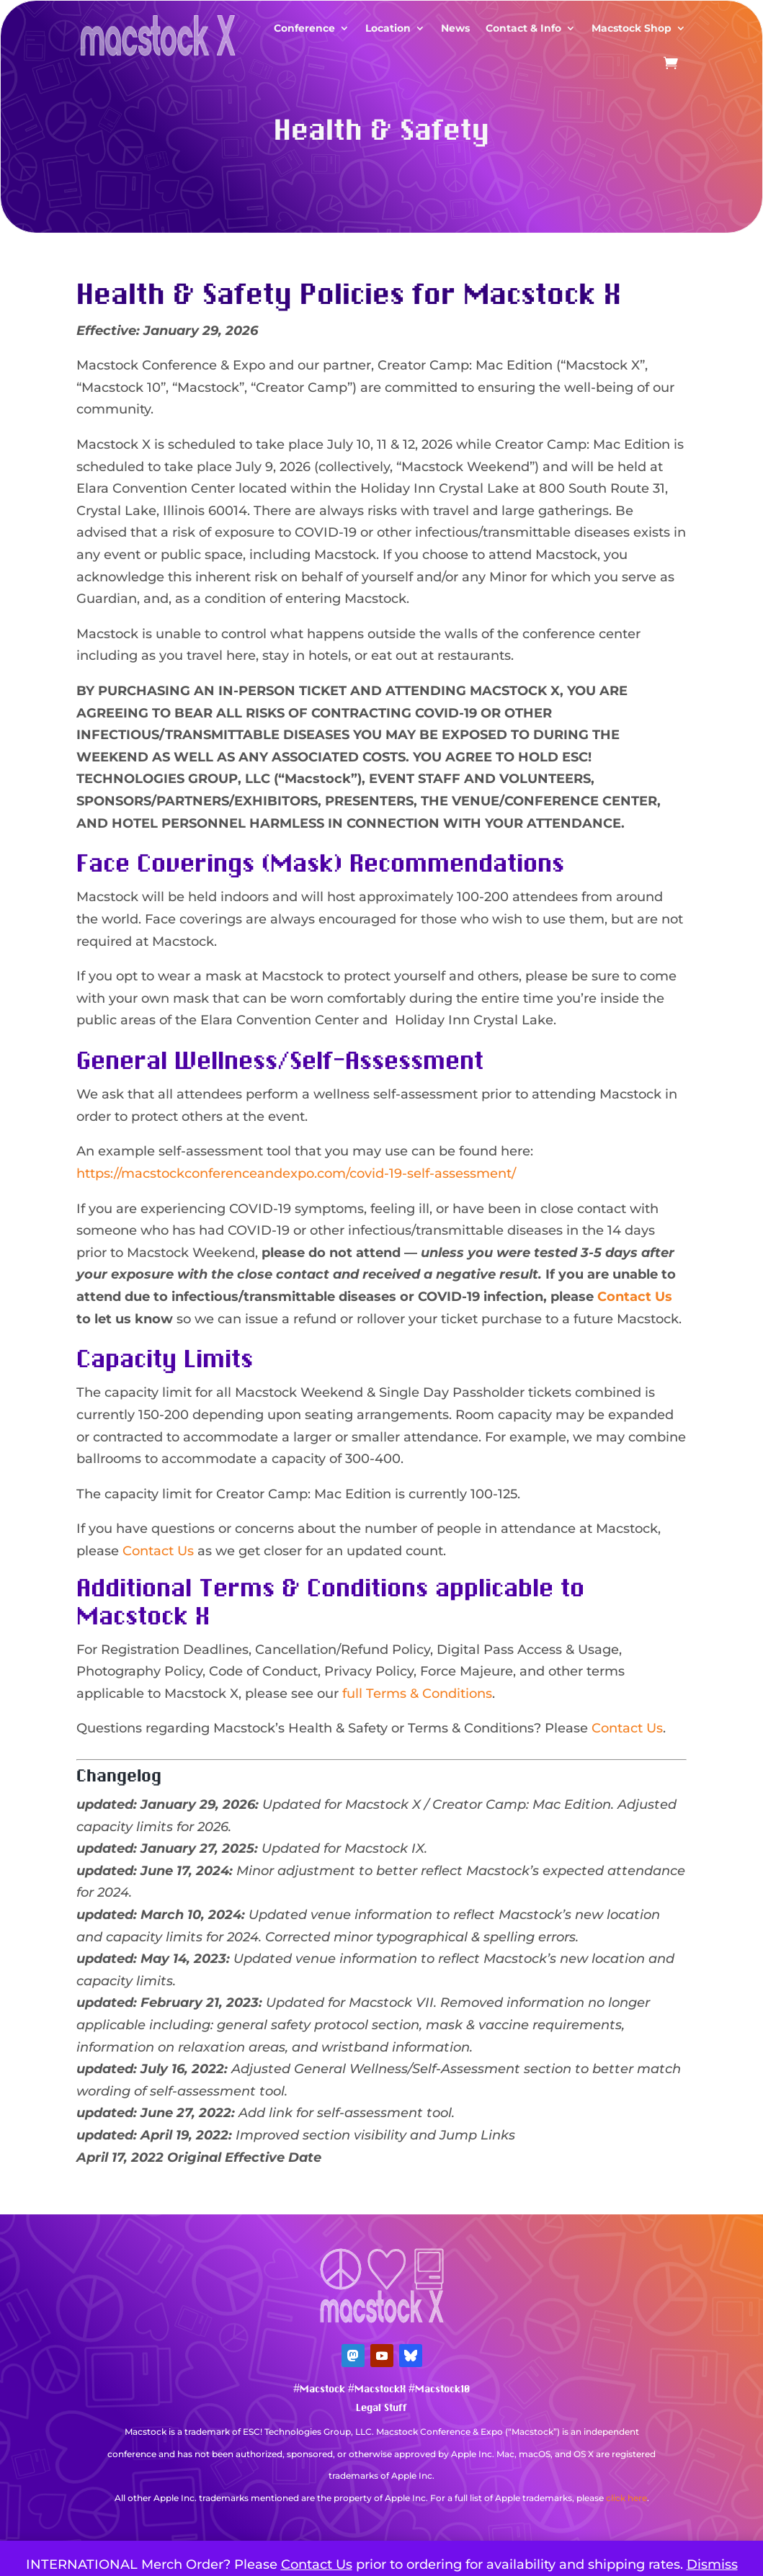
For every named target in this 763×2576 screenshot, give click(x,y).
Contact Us (316, 2564)
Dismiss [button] (712, 2564)
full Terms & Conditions (417, 1693)
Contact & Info (523, 28)
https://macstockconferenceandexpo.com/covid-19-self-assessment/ (296, 1173)
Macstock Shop (631, 28)
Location (388, 28)
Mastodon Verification (382, 2519)
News (455, 28)
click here (626, 2497)
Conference (304, 28)
